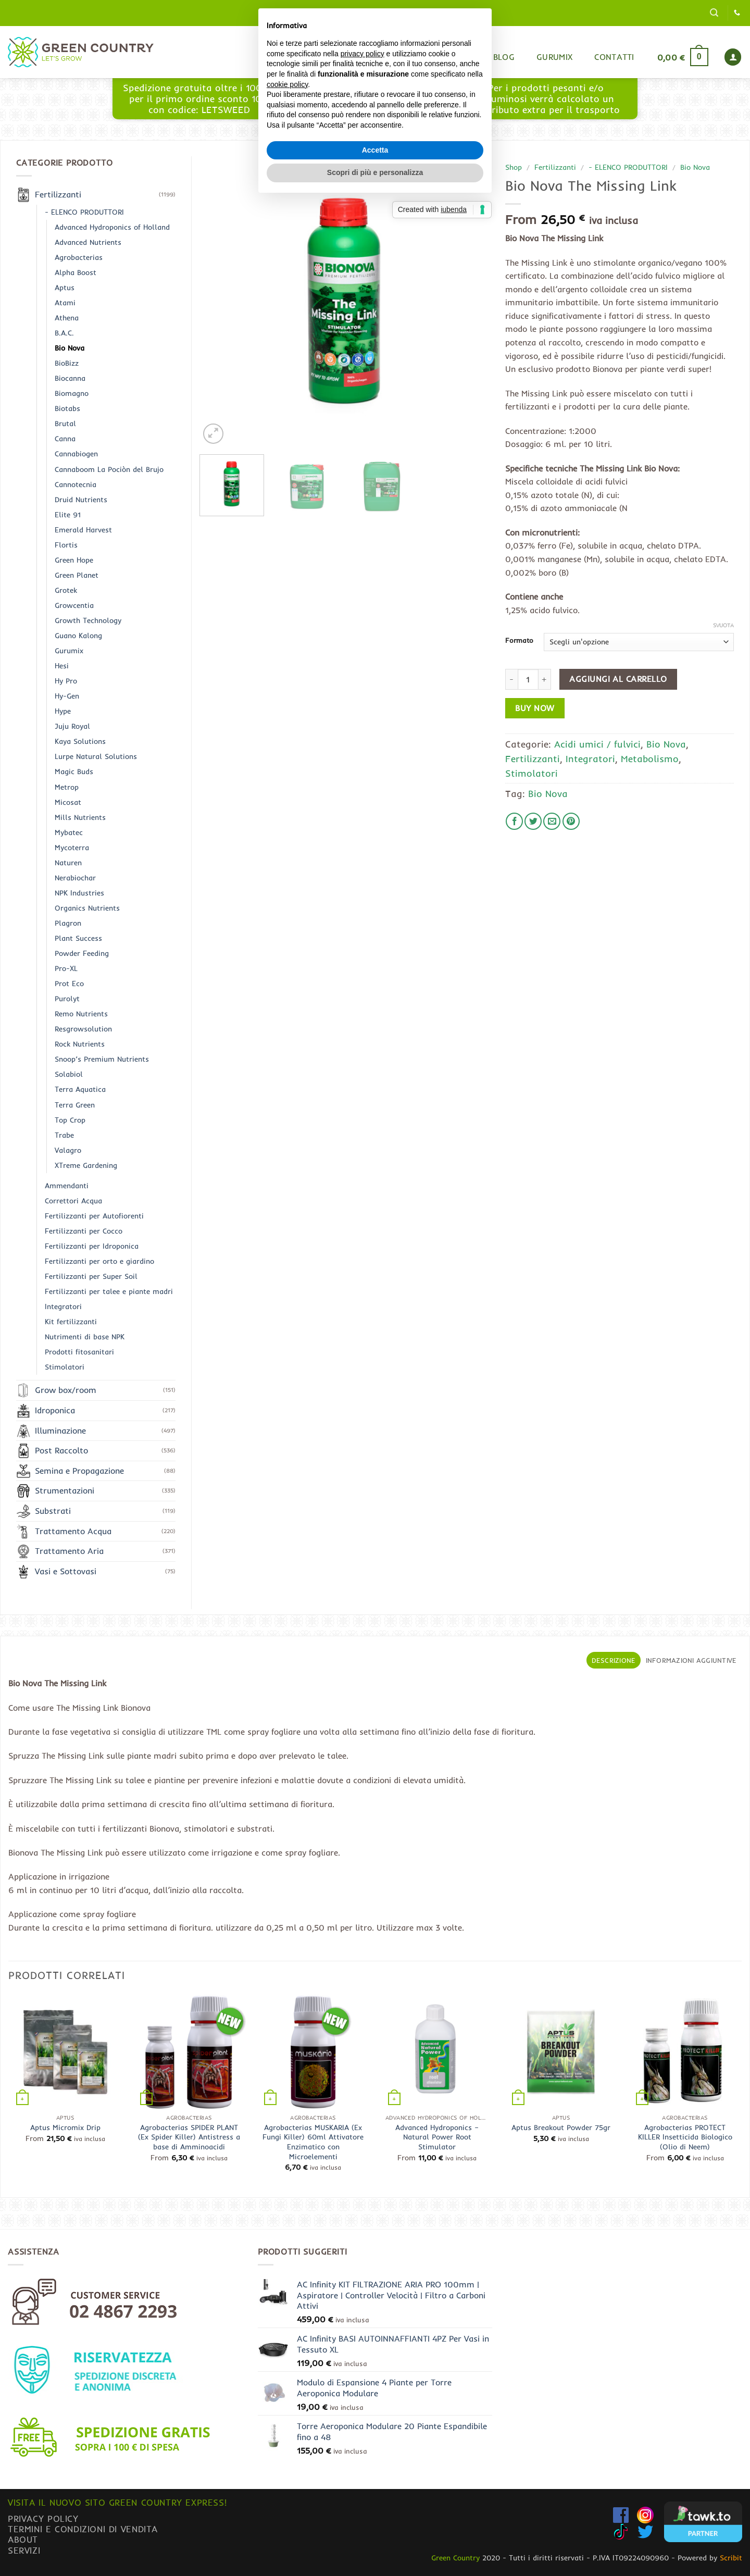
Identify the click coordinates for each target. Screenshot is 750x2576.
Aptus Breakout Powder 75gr (560, 2127)
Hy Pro (66, 681)
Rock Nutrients (80, 1044)
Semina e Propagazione (79, 1470)
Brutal (65, 423)
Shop (460, 57)
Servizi (24, 2550)
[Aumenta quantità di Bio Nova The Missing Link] (545, 679)
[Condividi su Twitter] (533, 821)
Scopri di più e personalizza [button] (375, 1360)
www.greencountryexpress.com (372, 104)
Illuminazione (60, 1430)
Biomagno (72, 393)
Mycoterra (72, 847)
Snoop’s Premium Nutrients (102, 1059)
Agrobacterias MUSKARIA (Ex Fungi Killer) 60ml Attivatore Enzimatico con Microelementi (313, 2142)
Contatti (614, 57)
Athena (67, 317)
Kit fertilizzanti (71, 1321)
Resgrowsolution (83, 1029)
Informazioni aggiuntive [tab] (691, 1660)
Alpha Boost (75, 272)
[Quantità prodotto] (528, 679)
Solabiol (69, 1074)
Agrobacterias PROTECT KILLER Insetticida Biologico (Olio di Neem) (685, 2137)
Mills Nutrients (80, 817)
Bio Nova (695, 167)
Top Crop (70, 1120)
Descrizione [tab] (614, 1660)
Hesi (62, 665)
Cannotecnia (75, 484)
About (23, 2539)
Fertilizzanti (555, 167)
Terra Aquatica (80, 1089)
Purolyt (67, 998)
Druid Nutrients (81, 499)
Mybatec (69, 832)
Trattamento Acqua (73, 1531)
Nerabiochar (75, 877)
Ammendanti (67, 1185)
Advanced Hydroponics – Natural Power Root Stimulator (437, 2137)
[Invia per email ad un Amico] (551, 821)
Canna (65, 438)
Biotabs (67, 408)
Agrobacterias (79, 257)
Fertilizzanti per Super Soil (91, 1276)
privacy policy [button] (362, 1241)
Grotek (66, 590)
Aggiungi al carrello (618, 679)
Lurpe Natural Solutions (96, 756)
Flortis (66, 545)
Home (415, 57)
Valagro (68, 1150)
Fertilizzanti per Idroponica (92, 1246)
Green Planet (76, 575)
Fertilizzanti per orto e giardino (99, 1261)
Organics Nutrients (87, 908)
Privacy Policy (43, 2518)
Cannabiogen (76, 453)
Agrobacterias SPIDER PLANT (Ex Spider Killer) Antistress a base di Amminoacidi (189, 2137)
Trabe (64, 1135)
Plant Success (78, 938)
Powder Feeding (82, 953)
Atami (65, 302)
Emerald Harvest (83, 529)
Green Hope (74, 560)
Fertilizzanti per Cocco (83, 1231)
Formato (519, 640)
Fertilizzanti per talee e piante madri (109, 1291)
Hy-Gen (67, 696)
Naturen (68, 862)
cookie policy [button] (287, 1271)
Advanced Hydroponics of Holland (112, 227)
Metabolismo (650, 758)
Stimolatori (531, 773)
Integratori (590, 758)
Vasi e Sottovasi (65, 1571)
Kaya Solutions (80, 741)
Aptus (64, 287)
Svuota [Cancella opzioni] (723, 625)
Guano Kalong (78, 635)
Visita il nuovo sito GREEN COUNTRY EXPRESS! (117, 2502)
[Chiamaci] (737, 13)
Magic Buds (74, 771)
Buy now (534, 708)
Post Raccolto (61, 1450)
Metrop (67, 787)
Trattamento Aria (69, 1551)
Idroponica (55, 1410)
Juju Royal (72, 726)
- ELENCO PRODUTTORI (628, 167)
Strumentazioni (64, 1490)
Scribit (731, 2557)
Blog (504, 57)
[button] (714, 12)
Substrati (53, 1510)
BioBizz (67, 363)
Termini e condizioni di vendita (83, 2528)
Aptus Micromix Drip (65, 2127)
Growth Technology (88, 620)
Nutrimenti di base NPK (84, 1336)
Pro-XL (66, 968)
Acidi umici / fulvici (597, 744)
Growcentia (74, 605)
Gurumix (554, 57)
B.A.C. (64, 333)
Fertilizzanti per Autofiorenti (94, 1216)
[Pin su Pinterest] (571, 821)
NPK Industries (79, 893)
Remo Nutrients (81, 1013)
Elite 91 (68, 514)
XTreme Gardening (86, 1165)
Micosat (68, 802)
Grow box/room (65, 1390)
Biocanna (70, 378)
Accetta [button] (375, 1337)
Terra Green (75, 1105)
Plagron (68, 923)
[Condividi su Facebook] (514, 821)
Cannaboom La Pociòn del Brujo (109, 469)
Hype (63, 711)
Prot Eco (69, 983)
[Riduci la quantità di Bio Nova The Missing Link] (511, 679)
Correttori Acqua (73, 1200)
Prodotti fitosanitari (79, 1352)
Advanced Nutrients (88, 242)
